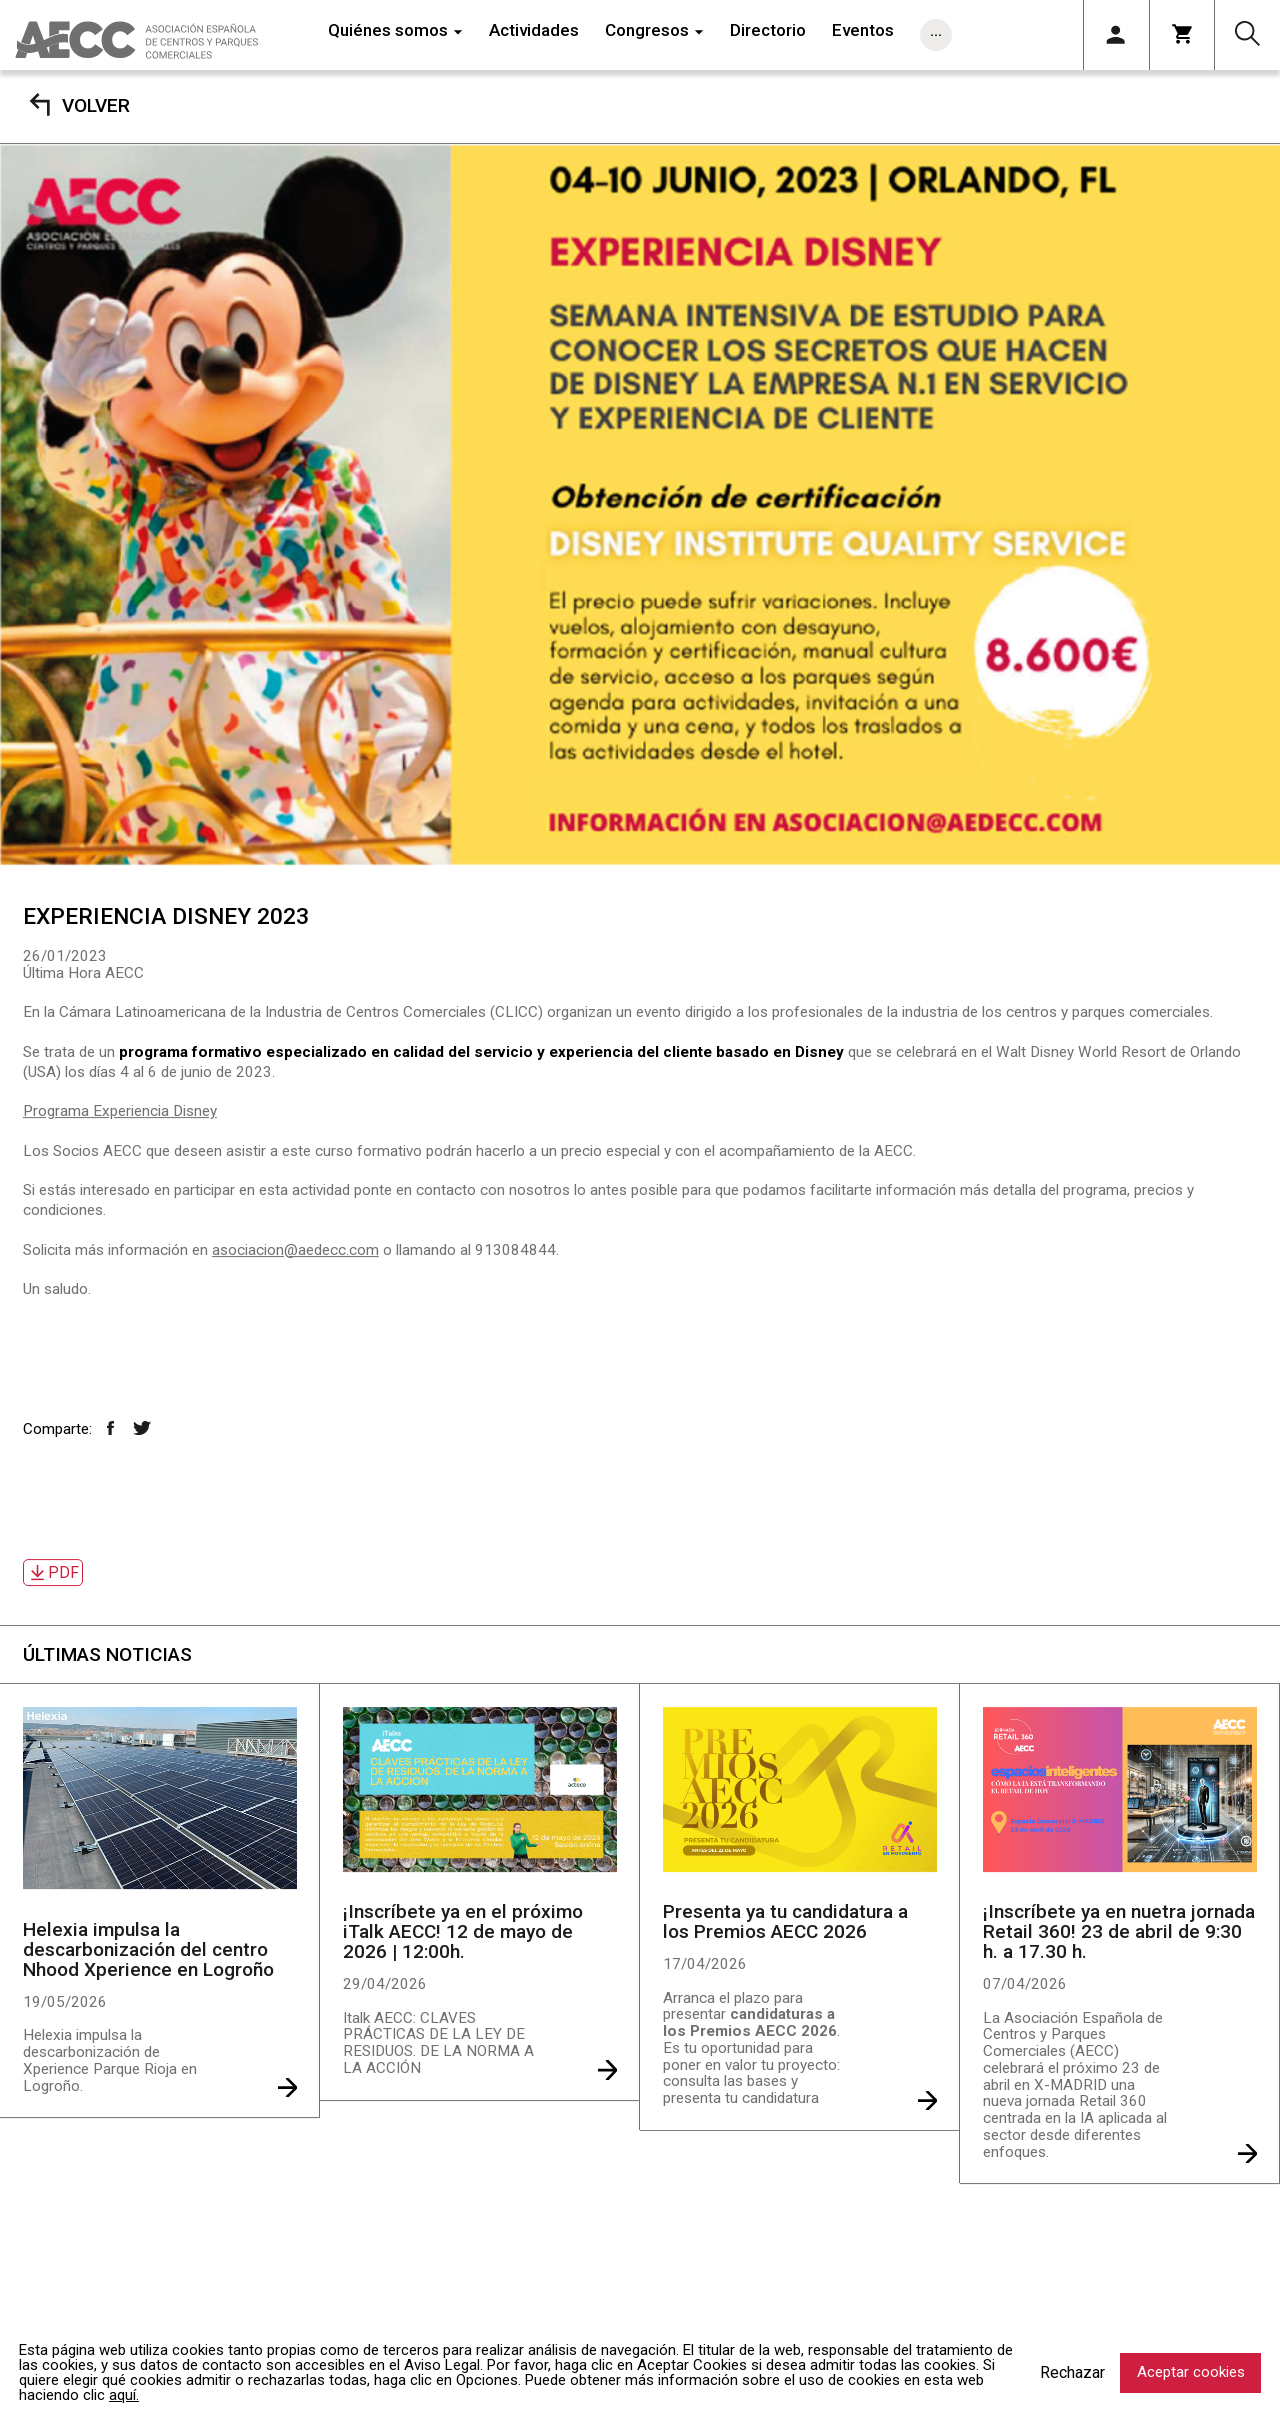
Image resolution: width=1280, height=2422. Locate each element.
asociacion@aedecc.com (295, 1250)
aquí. (124, 2395)
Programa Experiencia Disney (120, 1111)
